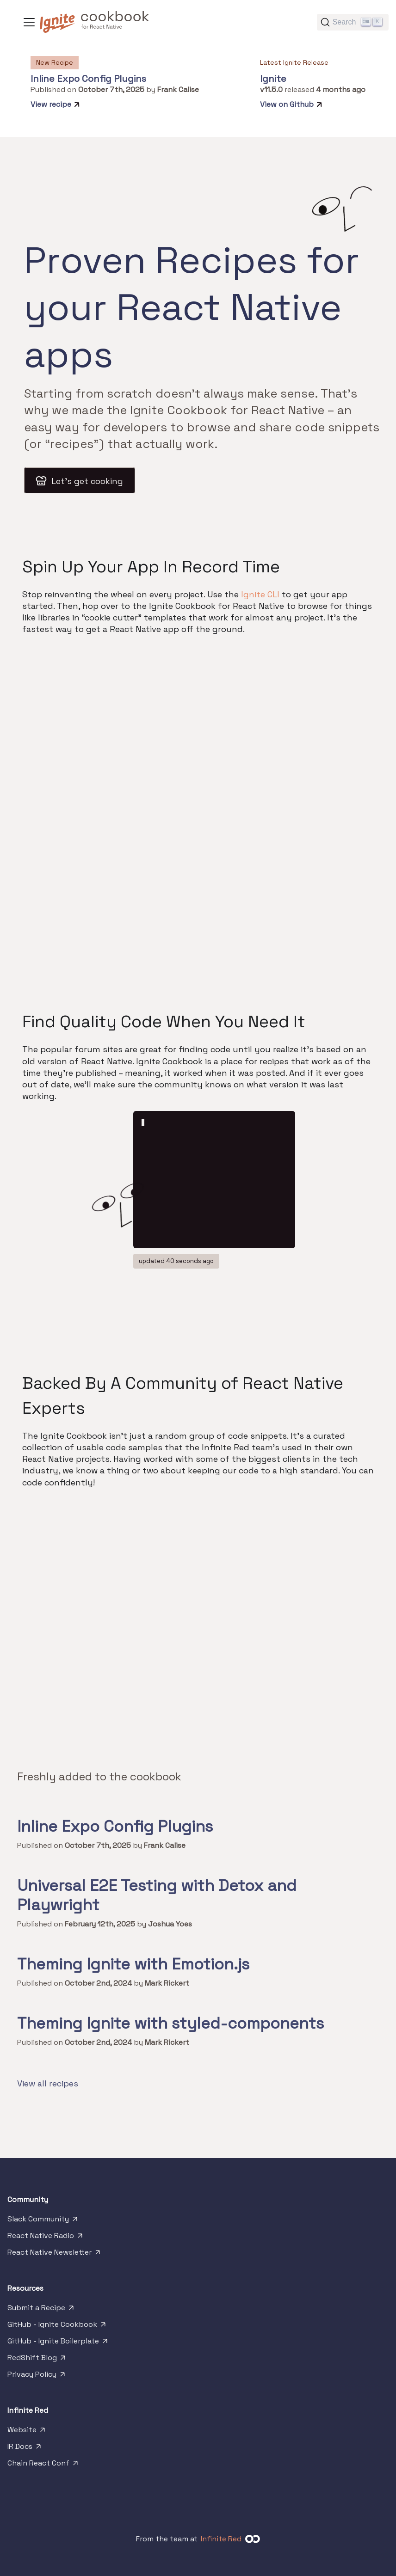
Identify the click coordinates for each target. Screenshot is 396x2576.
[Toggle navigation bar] (29, 22)
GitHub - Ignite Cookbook (57, 2326)
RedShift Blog (37, 2359)
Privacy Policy (37, 2376)
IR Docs (25, 2448)
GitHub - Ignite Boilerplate (58, 2343)
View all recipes (47, 2083)
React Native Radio (45, 2237)
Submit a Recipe (41, 2309)
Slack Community (43, 2221)
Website (27, 2431)
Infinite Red (221, 2539)
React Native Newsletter (54, 2254)
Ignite (273, 79)
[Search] (353, 22)
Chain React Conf (43, 2465)
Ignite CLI (260, 594)
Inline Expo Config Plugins (88, 79)
